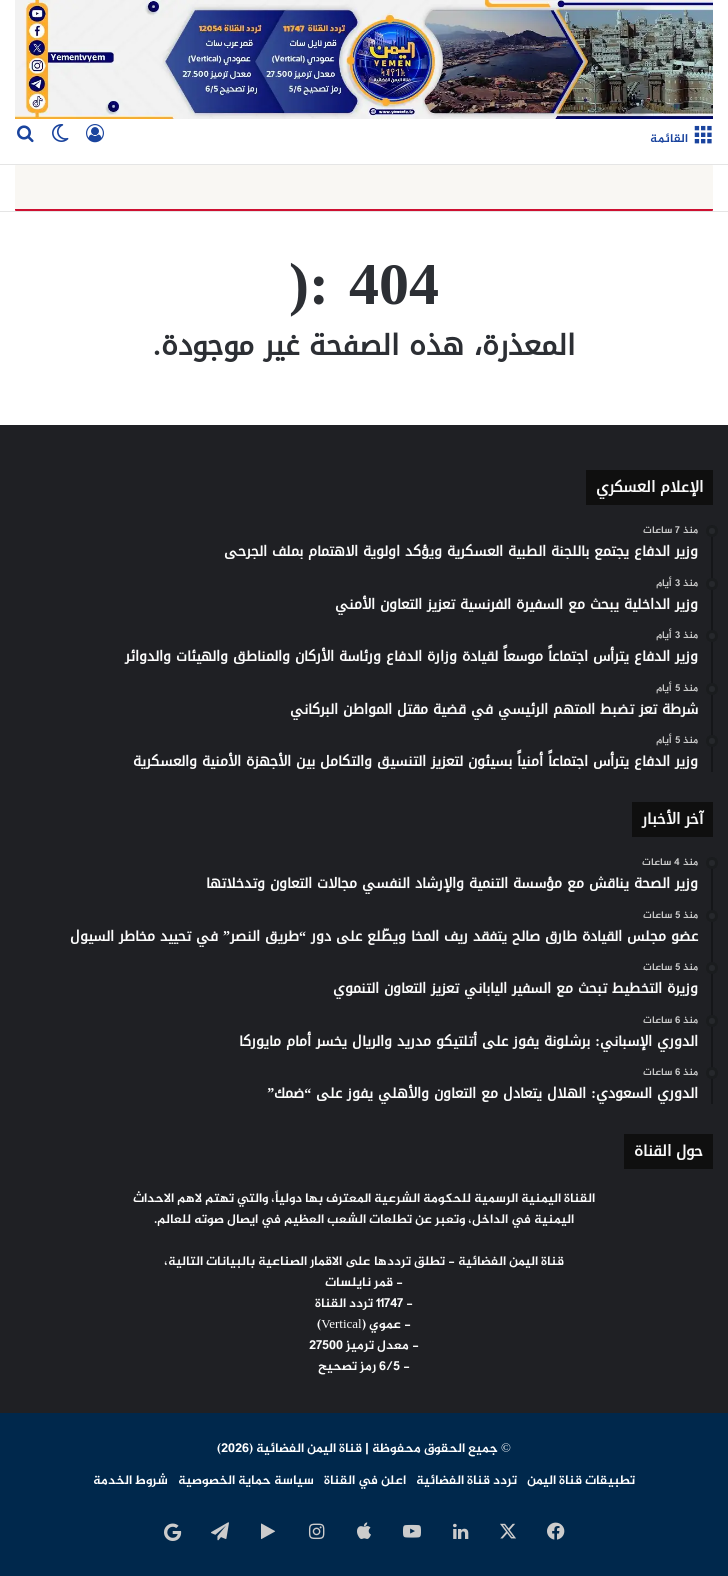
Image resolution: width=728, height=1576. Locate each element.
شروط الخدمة (130, 1481)
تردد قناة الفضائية (466, 1481)
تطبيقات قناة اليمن (581, 1481)
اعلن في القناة (365, 1481)
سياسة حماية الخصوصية (246, 1481)
